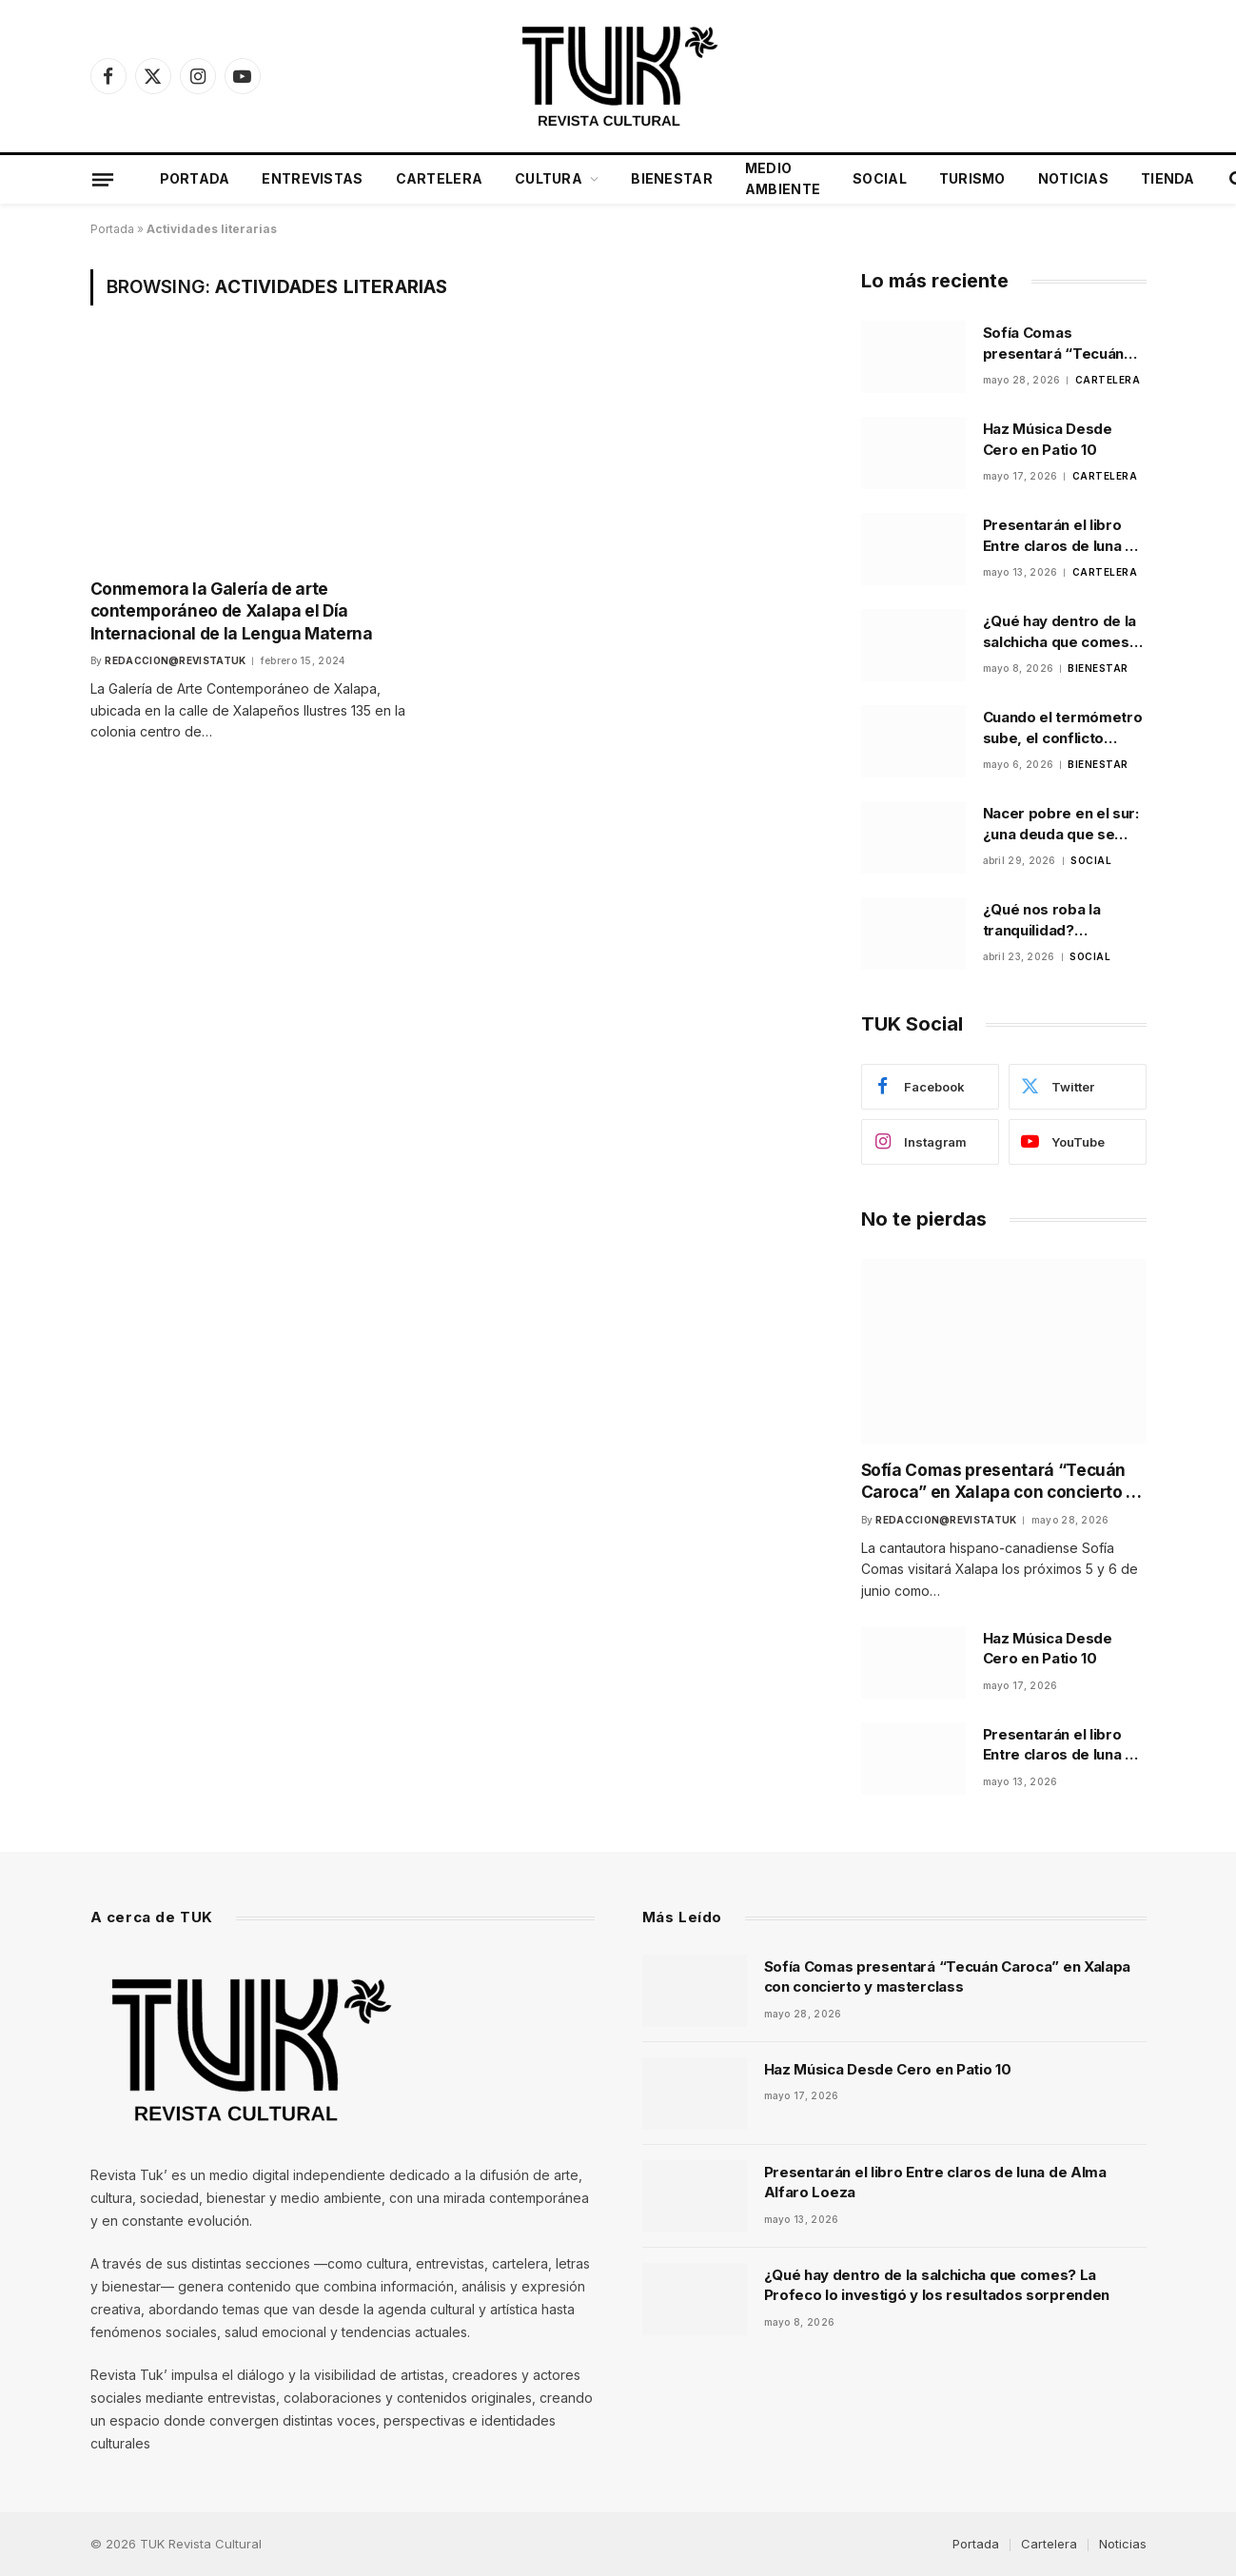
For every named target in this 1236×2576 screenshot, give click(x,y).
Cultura (548, 178)
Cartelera (439, 178)
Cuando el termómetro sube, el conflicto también (1063, 728)
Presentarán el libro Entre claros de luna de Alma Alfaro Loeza (1063, 536)
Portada (195, 178)
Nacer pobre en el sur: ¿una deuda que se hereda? (1061, 824)
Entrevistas (312, 178)
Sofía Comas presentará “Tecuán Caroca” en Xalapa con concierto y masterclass (1062, 344)
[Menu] (101, 179)
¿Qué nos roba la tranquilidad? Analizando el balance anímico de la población (1059, 920)
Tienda (1168, 178)
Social (880, 178)
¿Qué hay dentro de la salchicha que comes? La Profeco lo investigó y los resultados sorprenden (1064, 632)
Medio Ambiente (782, 178)
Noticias (1073, 178)
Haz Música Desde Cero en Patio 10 (1047, 439)
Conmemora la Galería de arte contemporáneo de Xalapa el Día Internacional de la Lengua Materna (228, 610)
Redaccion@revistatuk (175, 659)
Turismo (972, 178)
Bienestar (672, 178)
